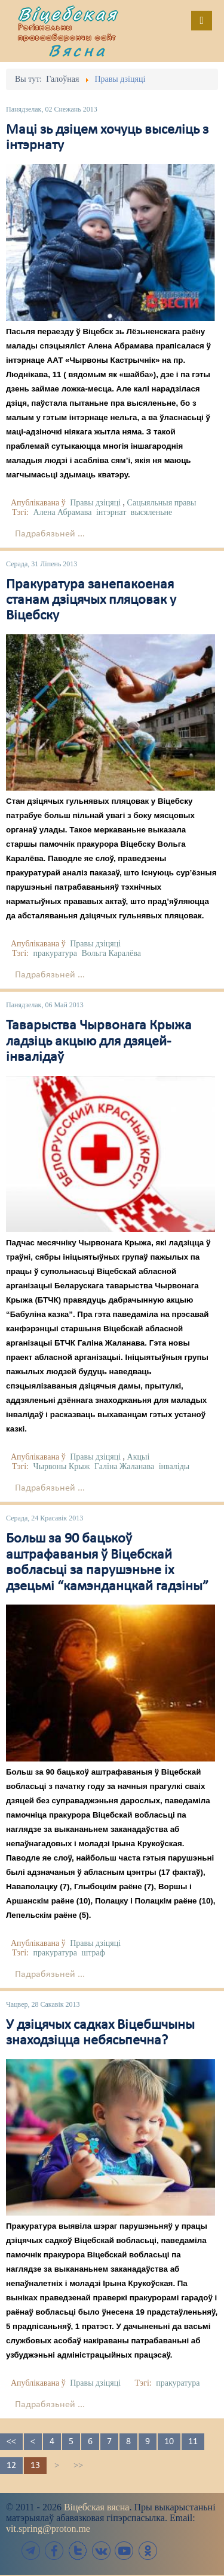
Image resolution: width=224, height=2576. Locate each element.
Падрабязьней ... (50, 534)
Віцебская (68, 14)
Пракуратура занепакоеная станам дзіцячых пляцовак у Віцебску (91, 601)
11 (193, 2442)
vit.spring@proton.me (48, 2528)
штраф (93, 1952)
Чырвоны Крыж (61, 1466)
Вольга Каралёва (111, 953)
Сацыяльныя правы (162, 502)
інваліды (174, 1466)
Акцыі (138, 1456)
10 (169, 2442)
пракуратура (55, 953)
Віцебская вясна (96, 2507)
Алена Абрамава (62, 512)
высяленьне (151, 512)
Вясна (78, 50)
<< (11, 2442)
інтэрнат (111, 512)
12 (11, 2465)
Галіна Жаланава (124, 1466)
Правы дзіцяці (95, 502)
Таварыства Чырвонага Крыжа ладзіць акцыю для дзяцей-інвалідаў (99, 1042)
